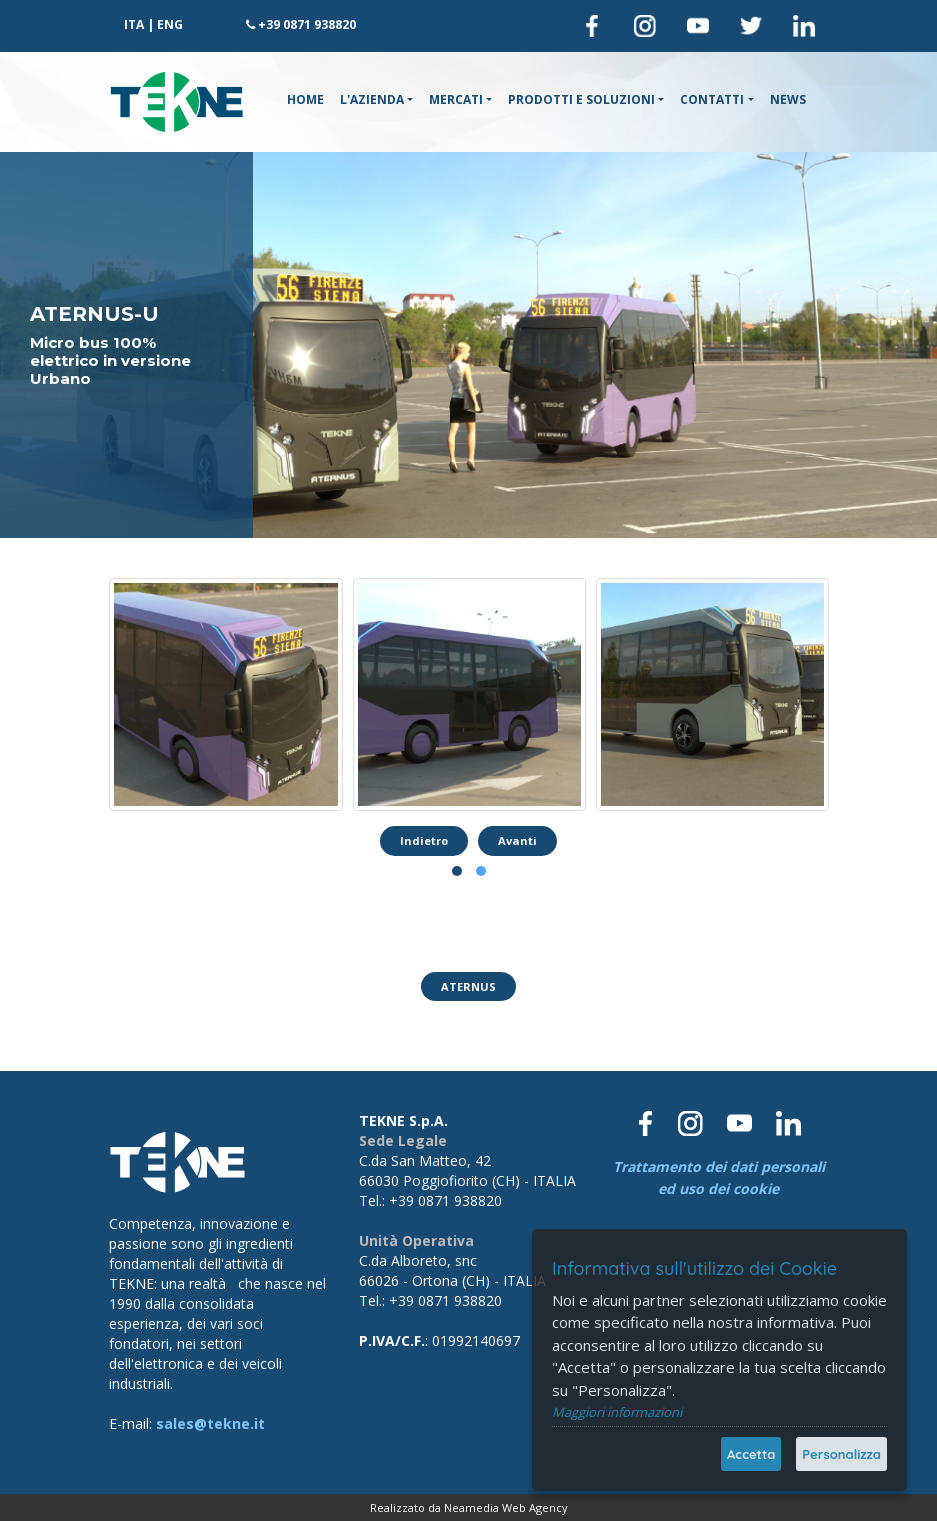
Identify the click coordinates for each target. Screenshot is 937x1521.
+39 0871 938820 (307, 24)
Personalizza (841, 1454)
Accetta (751, 1454)
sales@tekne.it (210, 1423)
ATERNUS (468, 986)
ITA (134, 24)
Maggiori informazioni (617, 1412)
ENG (170, 24)
